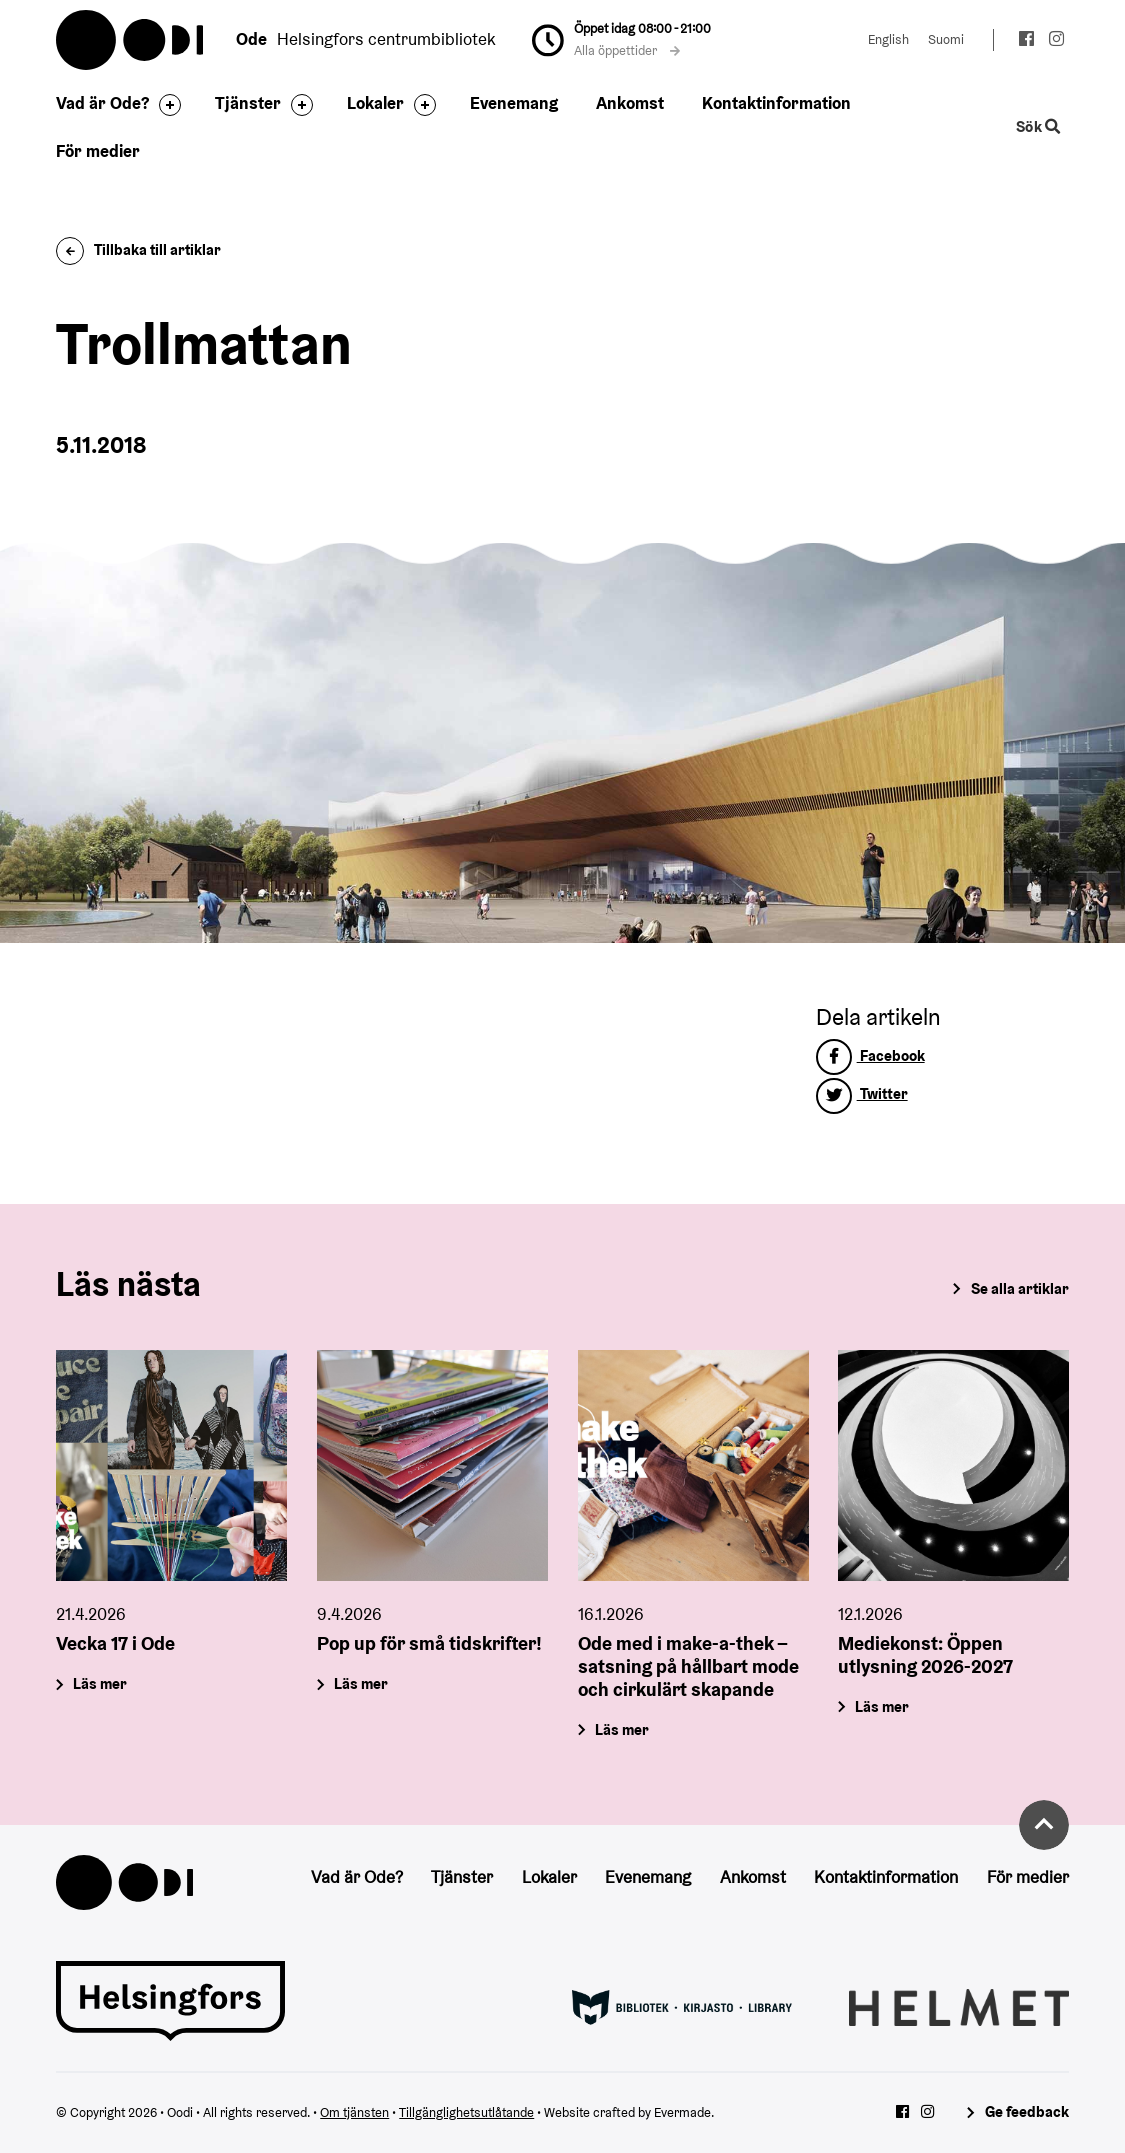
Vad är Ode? (102, 103)
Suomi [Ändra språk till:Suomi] (946, 39)
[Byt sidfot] (165, 105)
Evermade (682, 2112)
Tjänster (248, 103)
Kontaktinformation (776, 103)
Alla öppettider (627, 50)
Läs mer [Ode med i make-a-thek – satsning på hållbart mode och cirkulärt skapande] (622, 1728)
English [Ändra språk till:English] (888, 39)
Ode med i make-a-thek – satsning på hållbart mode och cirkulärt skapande (688, 1666)
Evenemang (514, 103)
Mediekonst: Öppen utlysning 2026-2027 (925, 1654)
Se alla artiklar (1020, 1288)
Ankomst (630, 103)
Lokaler (375, 103)
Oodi (131, 40)
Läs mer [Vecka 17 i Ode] (101, 1683)
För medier (98, 151)
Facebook (870, 1055)
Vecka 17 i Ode (115, 1643)
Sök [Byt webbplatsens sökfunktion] (1038, 127)
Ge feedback (1027, 2111)
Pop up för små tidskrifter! (429, 1643)
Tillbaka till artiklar (138, 249)
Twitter (862, 1093)
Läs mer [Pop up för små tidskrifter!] (361, 1683)
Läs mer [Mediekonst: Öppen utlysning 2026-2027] (883, 1706)
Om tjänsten (354, 2112)
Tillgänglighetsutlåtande (466, 2112)
